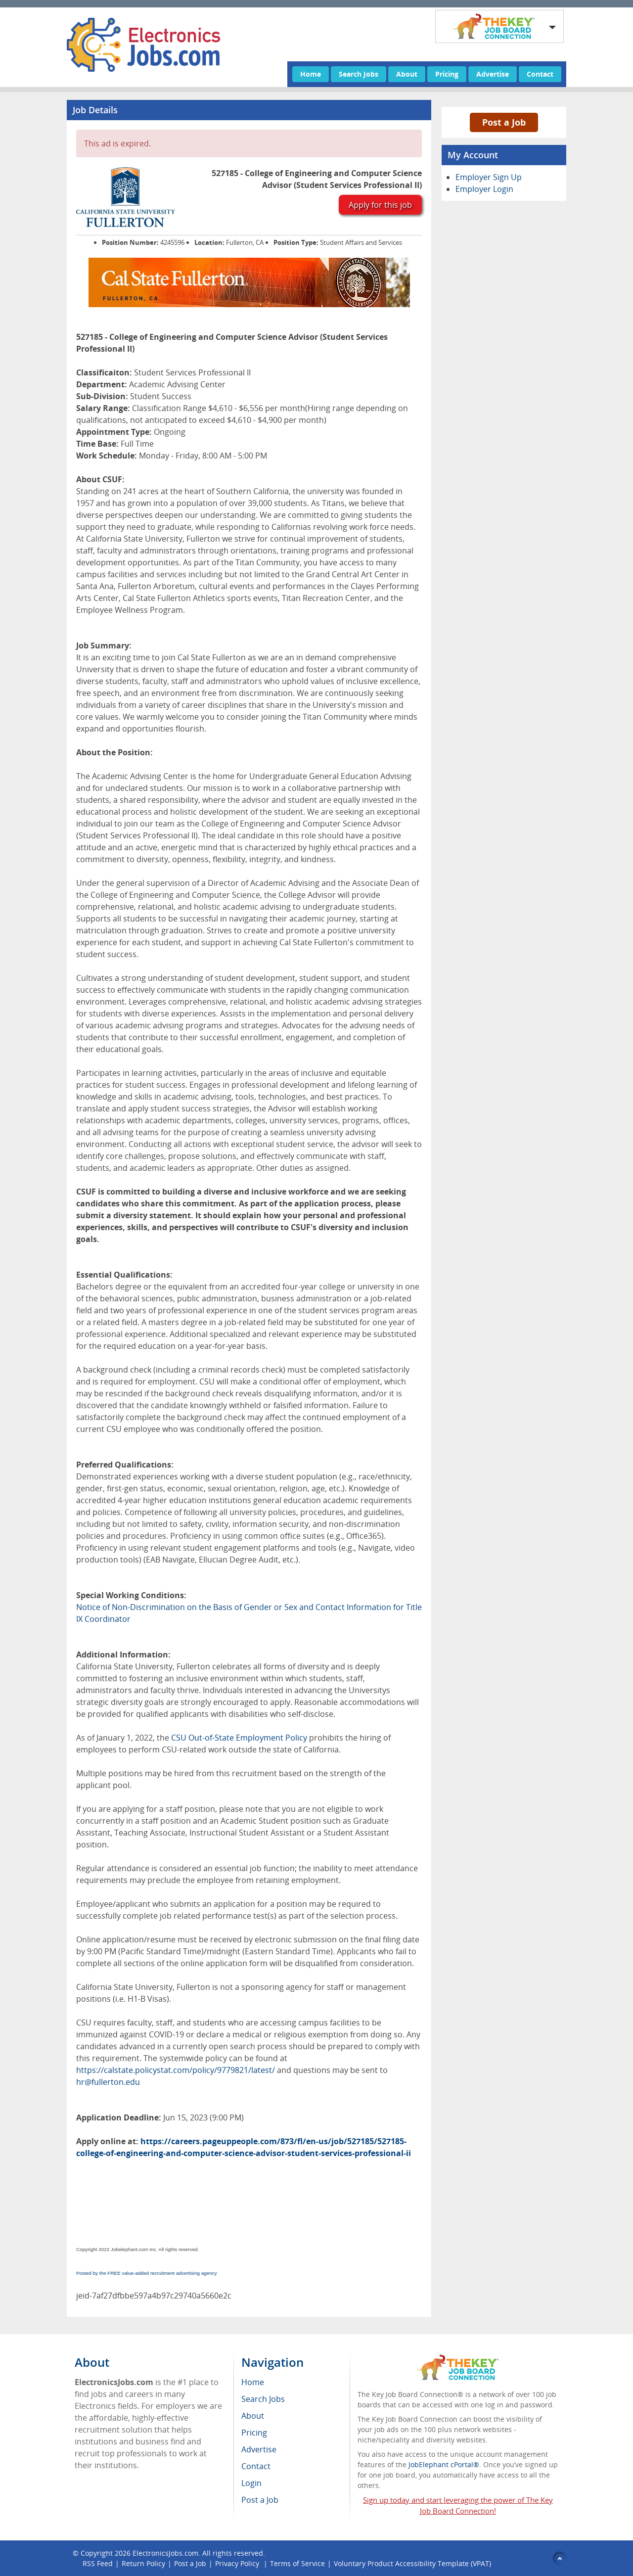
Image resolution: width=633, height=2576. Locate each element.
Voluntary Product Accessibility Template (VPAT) (412, 2563)
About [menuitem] (252, 2415)
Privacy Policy (238, 2563)
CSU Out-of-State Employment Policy (239, 1737)
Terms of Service (297, 2563)
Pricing (446, 74)
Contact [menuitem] (256, 2466)
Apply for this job (380, 204)
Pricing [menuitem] (254, 2432)
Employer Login (484, 189)
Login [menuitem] (251, 2483)
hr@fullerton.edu (108, 2081)
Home (310, 74)
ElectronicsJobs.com (165, 2553)
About (406, 74)
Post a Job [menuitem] (259, 2499)
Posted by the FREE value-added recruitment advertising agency (146, 2273)
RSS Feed (98, 2563)
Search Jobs (358, 74)
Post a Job (504, 122)
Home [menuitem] (252, 2382)
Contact (540, 74)
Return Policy (143, 2563)
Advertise (492, 74)
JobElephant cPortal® (443, 2464)
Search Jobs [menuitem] (263, 2398)
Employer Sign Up (488, 177)
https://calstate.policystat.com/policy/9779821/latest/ (175, 2070)
